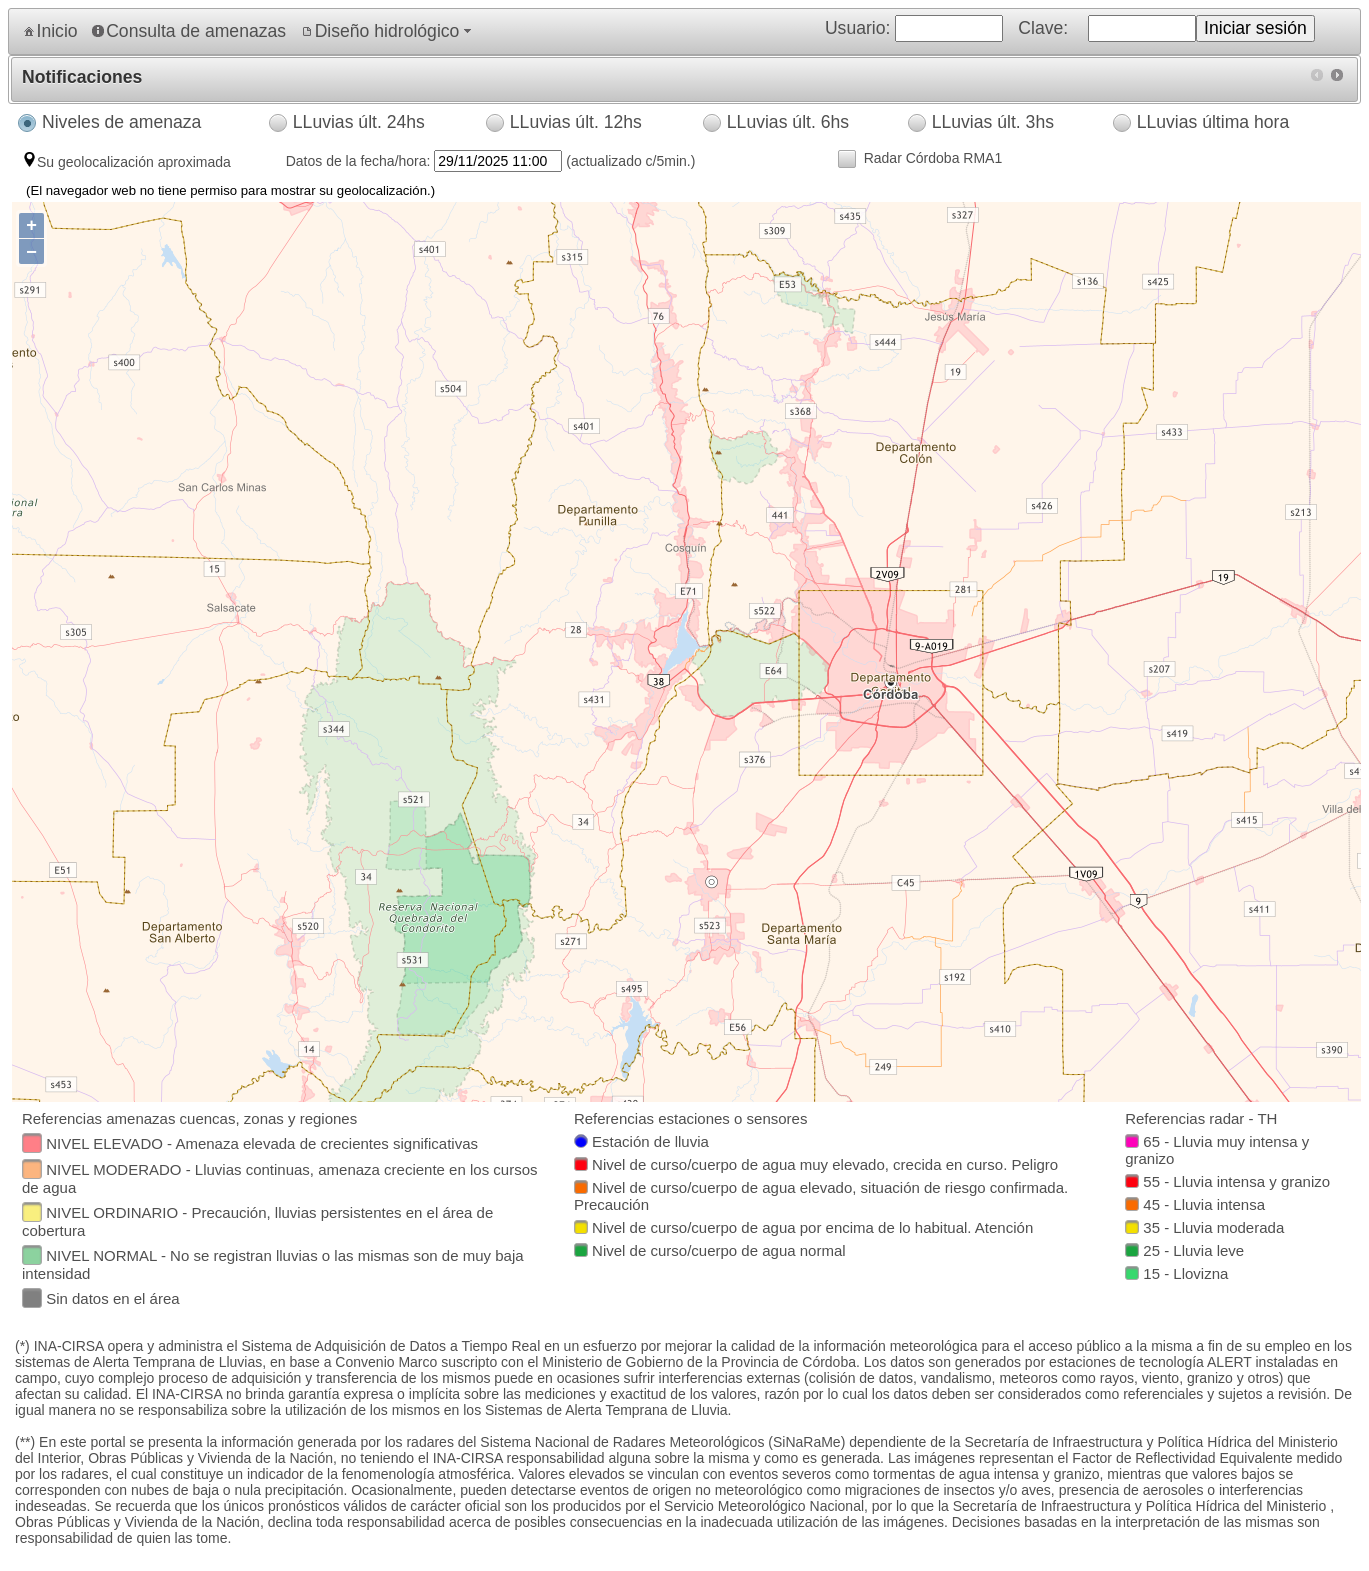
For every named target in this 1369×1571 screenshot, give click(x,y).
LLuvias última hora (1213, 122)
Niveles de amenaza (121, 122)
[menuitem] (49, 31)
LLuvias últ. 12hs (576, 122)
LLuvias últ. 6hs (788, 122)
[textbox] (32, 1143)
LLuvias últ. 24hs (359, 122)
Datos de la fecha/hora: (360, 161)
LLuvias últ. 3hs (993, 122)
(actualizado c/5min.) (628, 161)
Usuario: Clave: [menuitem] (1090, 28)
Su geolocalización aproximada (134, 162)
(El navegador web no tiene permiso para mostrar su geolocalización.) (230, 190)
